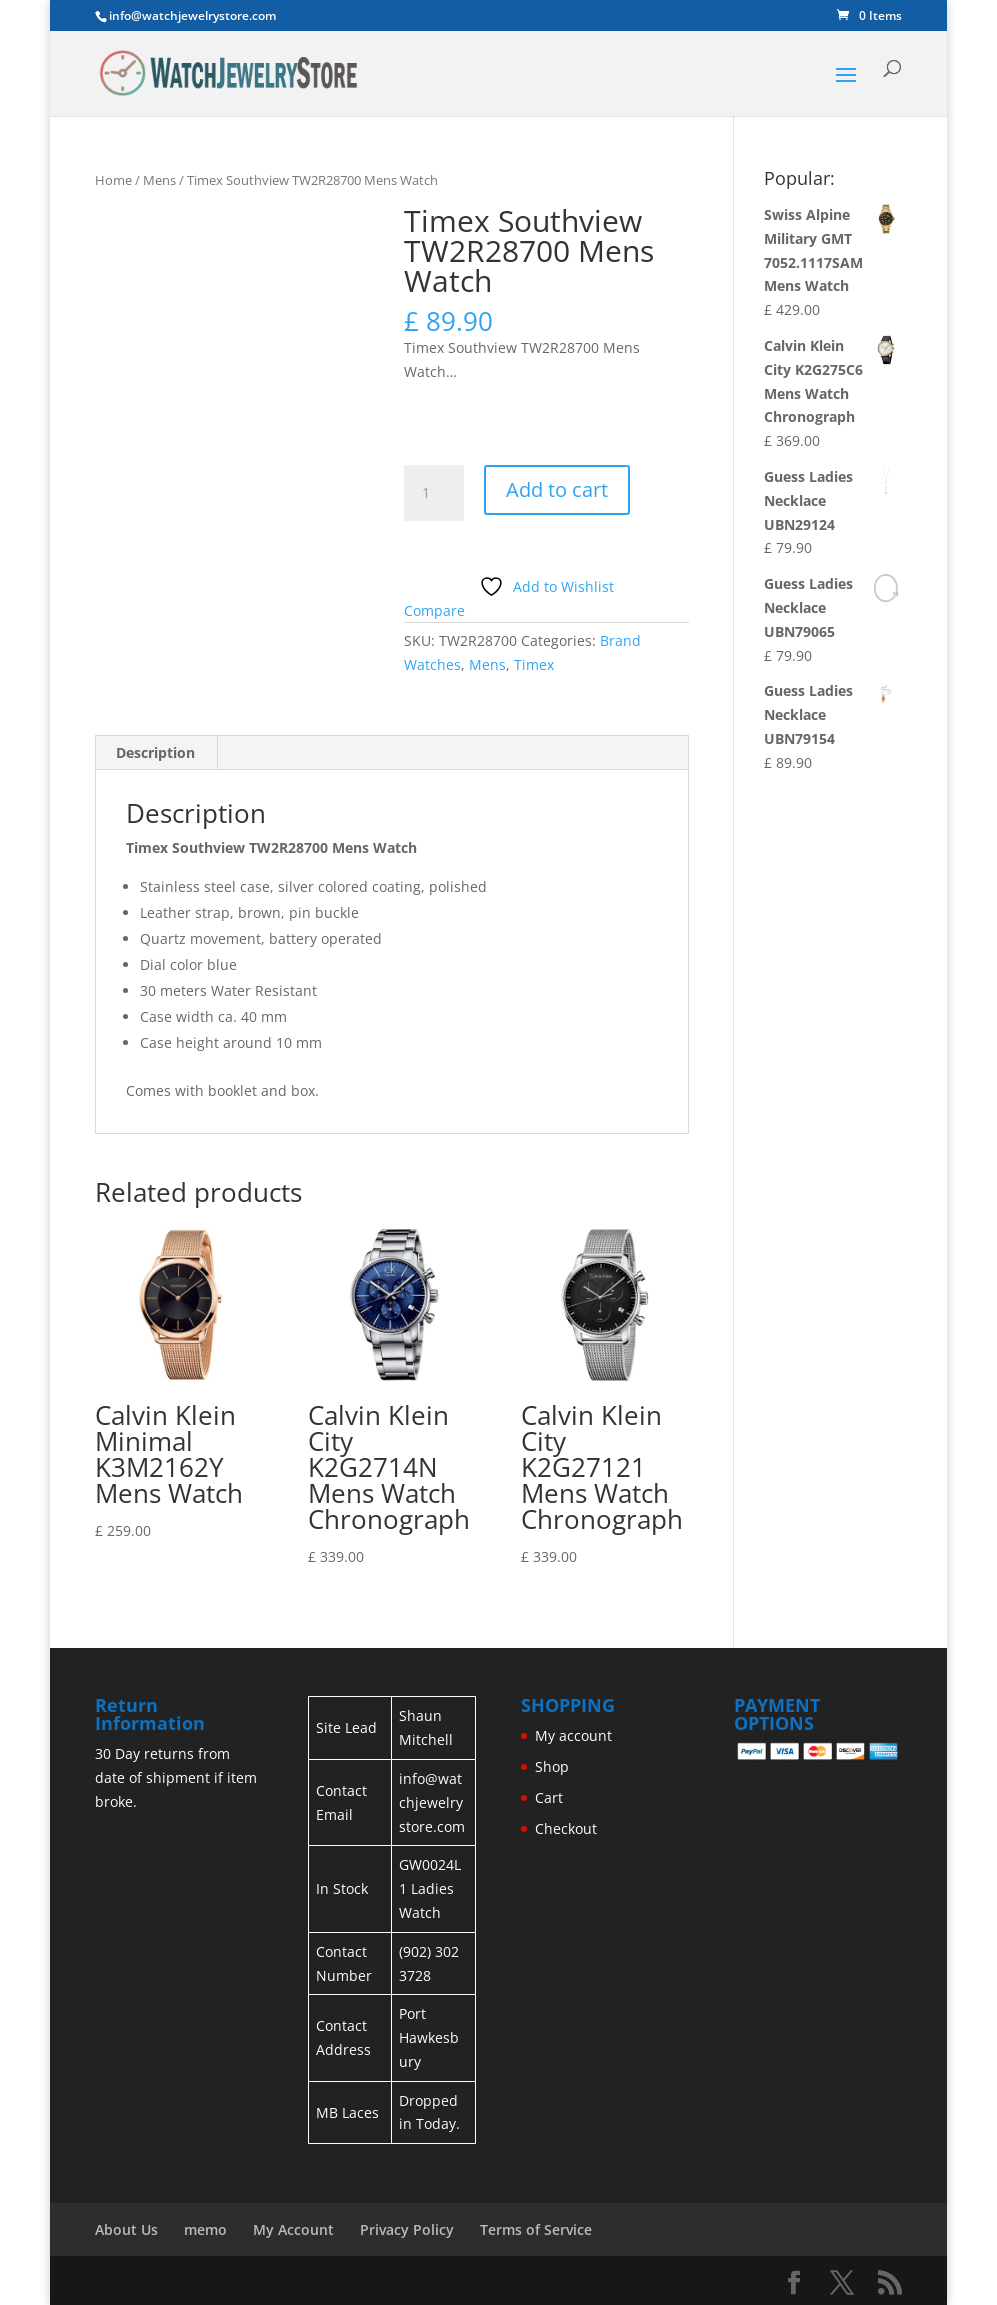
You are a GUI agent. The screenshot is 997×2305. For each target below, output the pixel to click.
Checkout (566, 1828)
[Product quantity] (434, 493)
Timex (534, 664)
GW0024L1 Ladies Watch (430, 1888)
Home (113, 180)
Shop (552, 1766)
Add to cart (557, 489)
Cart (549, 1797)
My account (573, 1735)
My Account (293, 2229)
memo (205, 2229)
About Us (126, 2229)
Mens (159, 180)
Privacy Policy (407, 2229)
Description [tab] (155, 752)
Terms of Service (536, 2229)
